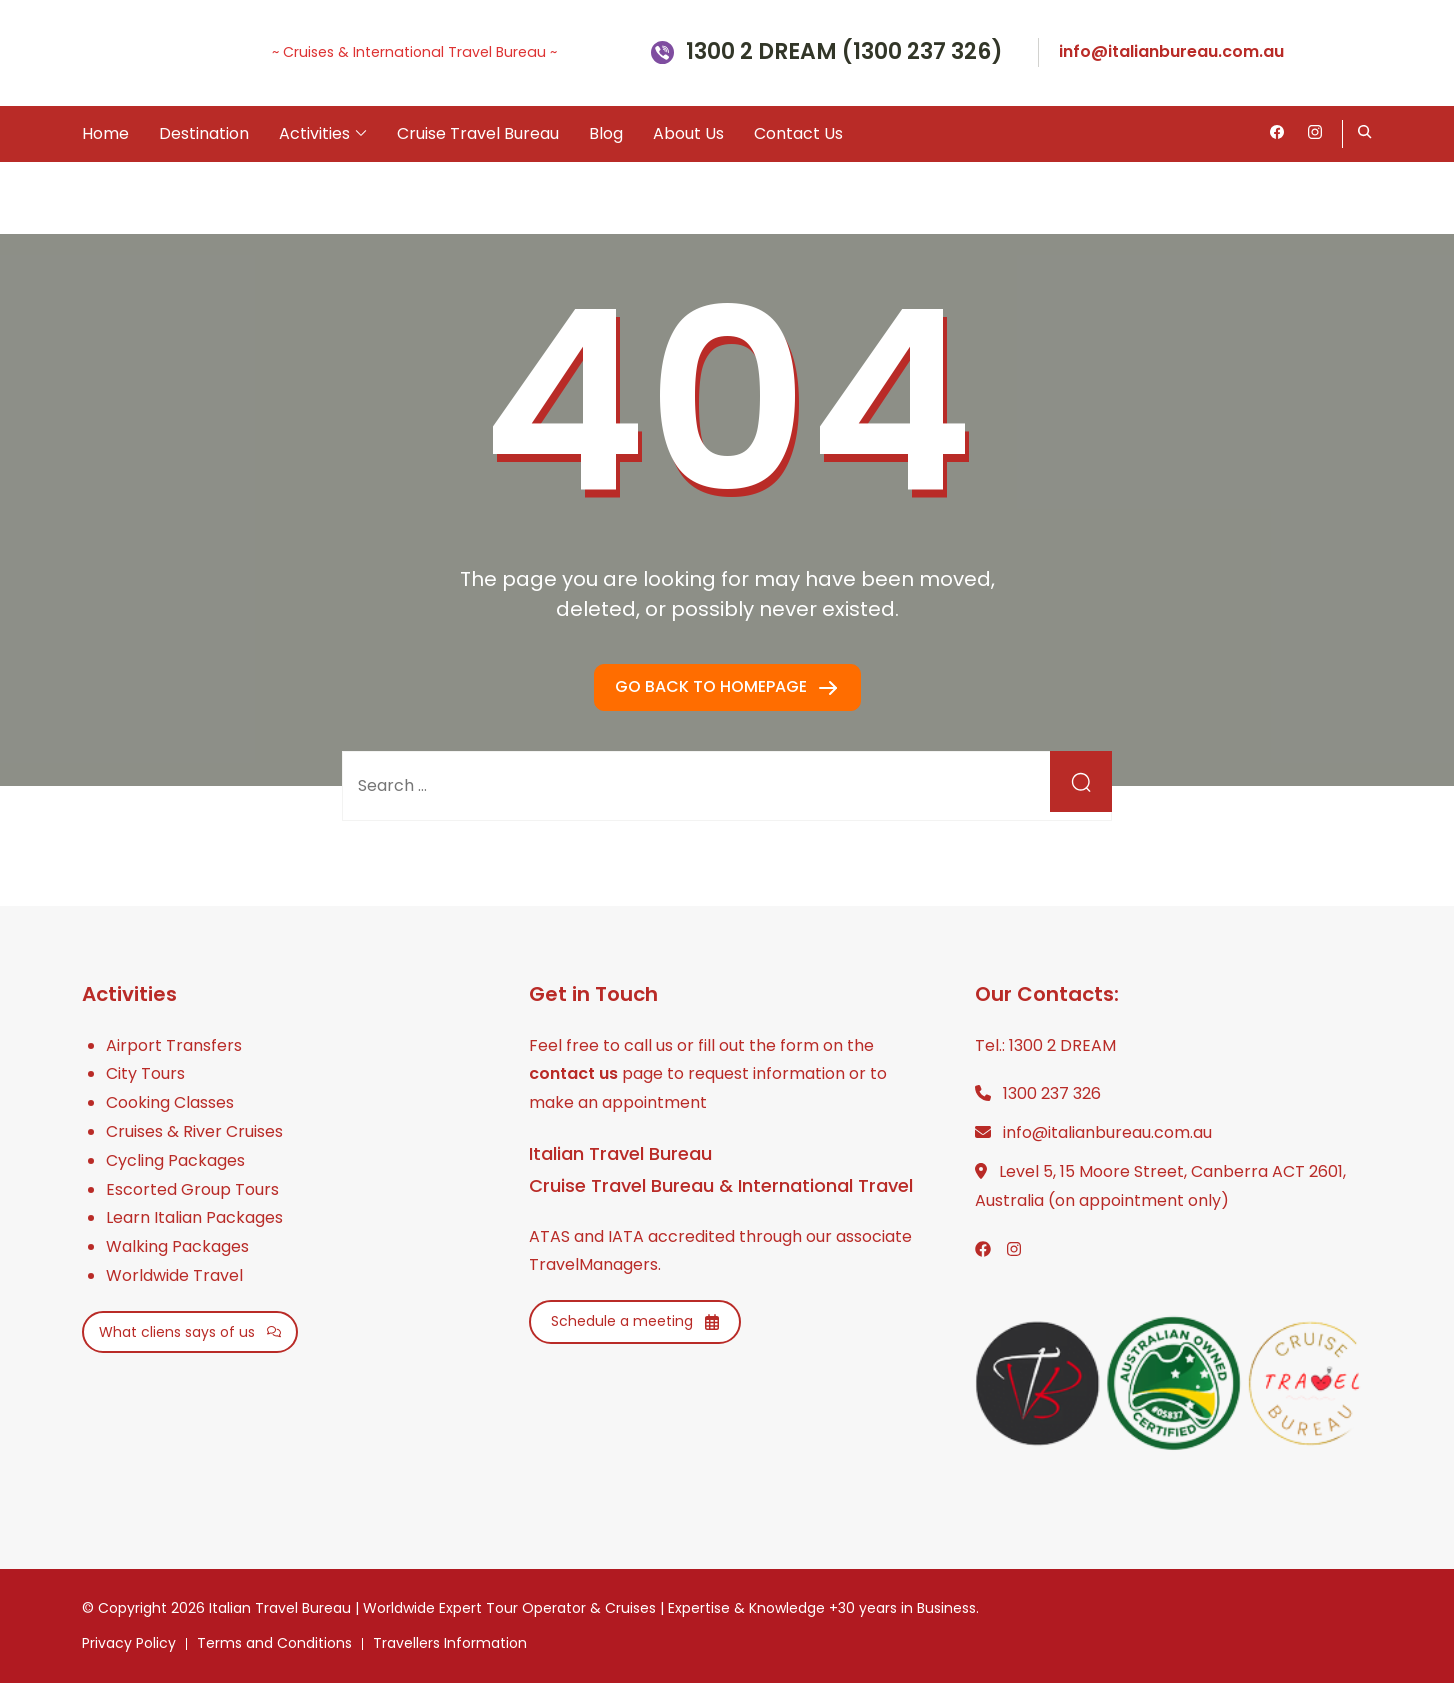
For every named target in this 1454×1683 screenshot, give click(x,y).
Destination (204, 133)
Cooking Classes (170, 1102)
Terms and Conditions (274, 1643)
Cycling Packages (175, 1160)
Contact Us (798, 133)
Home (105, 133)
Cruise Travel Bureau (478, 133)
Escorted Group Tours (192, 1189)
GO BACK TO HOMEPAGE (713, 686)
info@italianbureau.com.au (1171, 51)
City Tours (145, 1073)
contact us (573, 1073)
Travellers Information (450, 1643)
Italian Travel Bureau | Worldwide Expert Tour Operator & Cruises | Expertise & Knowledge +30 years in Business (592, 1608)
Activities (314, 133)
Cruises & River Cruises (194, 1131)
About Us (688, 133)
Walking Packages (177, 1246)
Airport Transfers (174, 1045)
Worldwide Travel (174, 1275)
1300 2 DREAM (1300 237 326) (844, 52)
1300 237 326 (1052, 1093)
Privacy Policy (129, 1643)
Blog (606, 133)
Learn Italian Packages (194, 1217)
